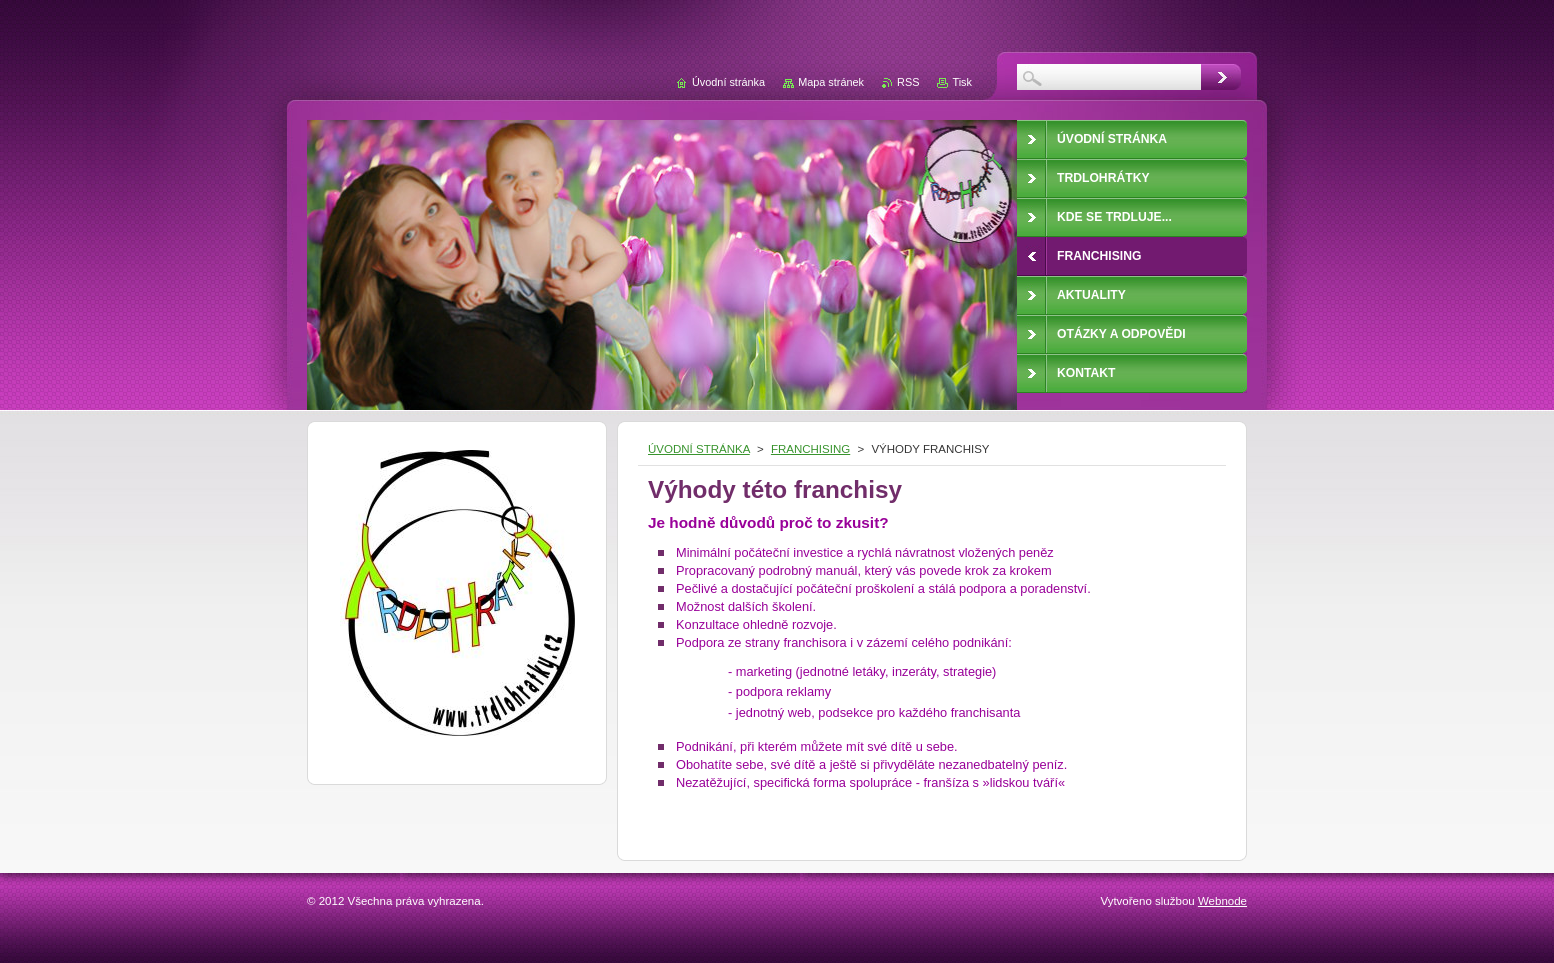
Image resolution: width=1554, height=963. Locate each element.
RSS (908, 82)
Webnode (1222, 901)
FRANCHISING (810, 449)
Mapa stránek (831, 82)
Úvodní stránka (728, 82)
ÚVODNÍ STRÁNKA (699, 449)
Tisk (962, 82)
